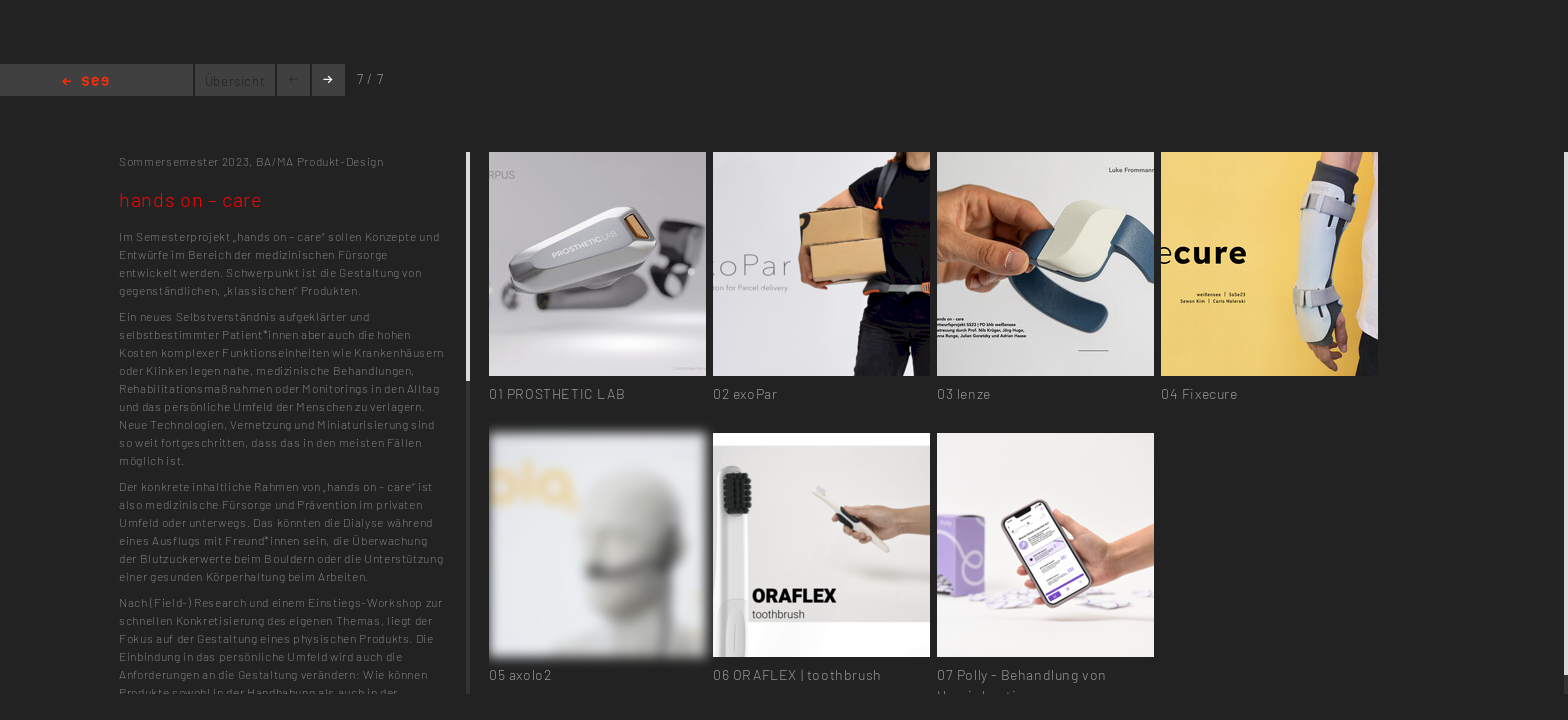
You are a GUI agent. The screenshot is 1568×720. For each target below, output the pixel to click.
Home (85, 82)
